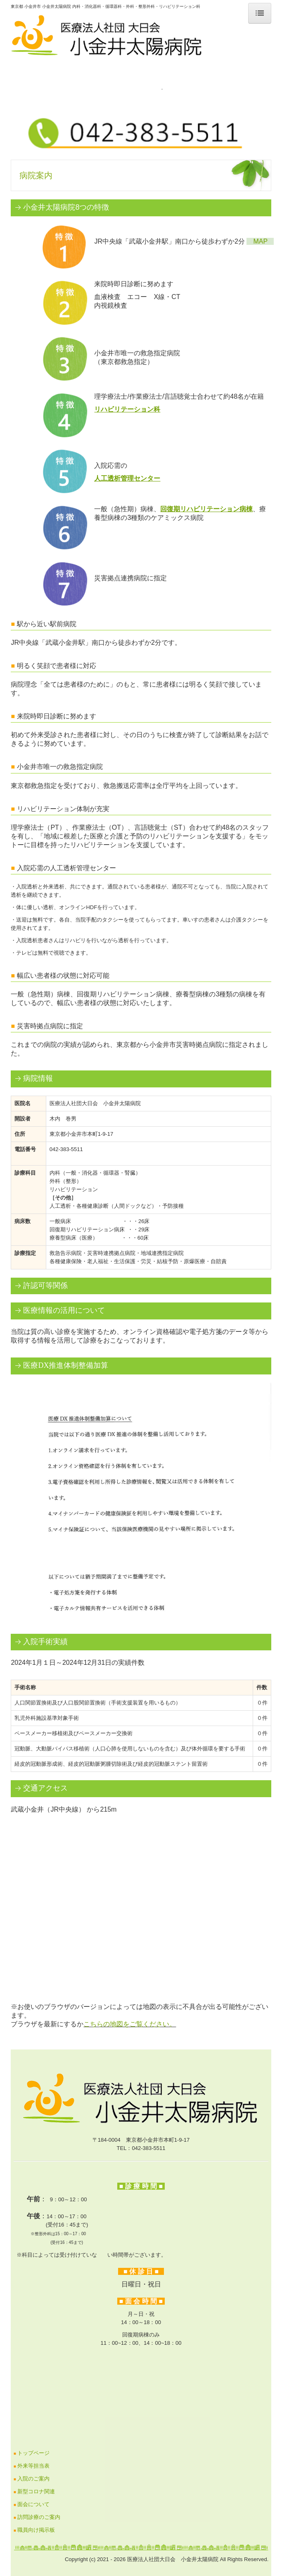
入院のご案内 (33, 2478)
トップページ (33, 2453)
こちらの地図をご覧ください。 (129, 2024)
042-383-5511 (148, 2148)
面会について (33, 2504)
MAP (260, 241)
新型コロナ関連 (36, 2491)
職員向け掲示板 (36, 2530)
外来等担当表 (33, 2466)
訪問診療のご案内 (38, 2517)
